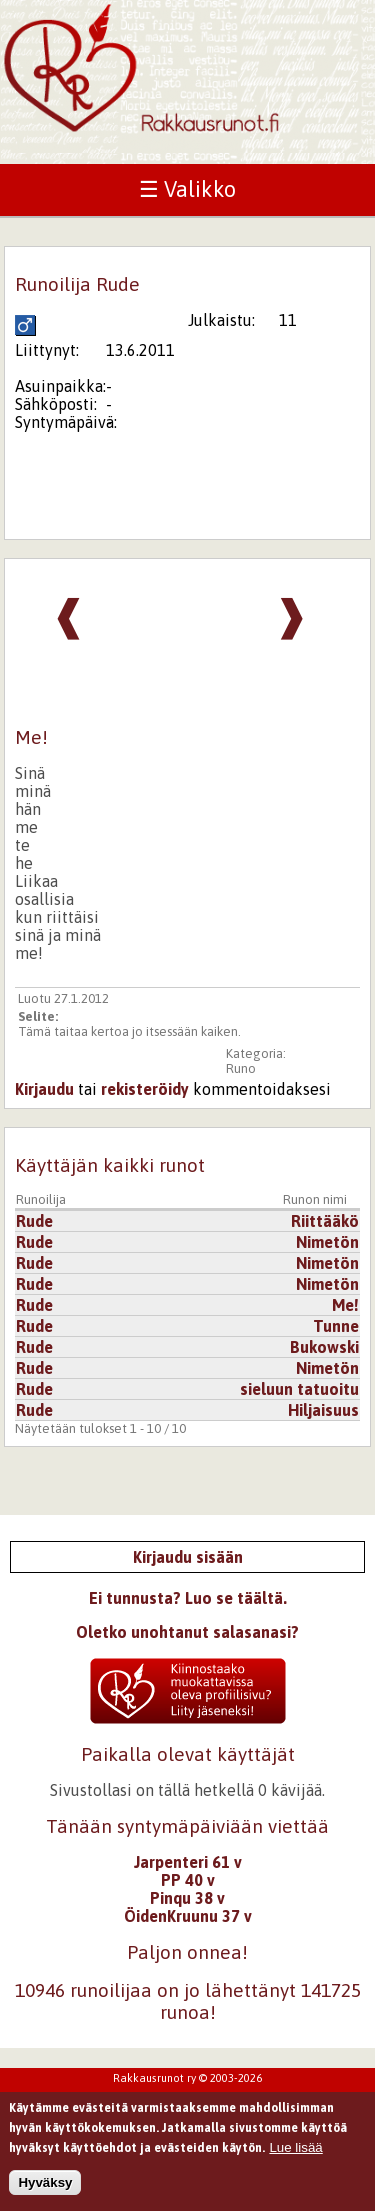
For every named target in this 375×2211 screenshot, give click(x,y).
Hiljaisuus (323, 1410)
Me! (345, 1305)
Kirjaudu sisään (188, 1557)
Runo (241, 1068)
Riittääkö (325, 1221)
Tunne (336, 1326)
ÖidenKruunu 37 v (188, 1916)
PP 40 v (188, 1880)
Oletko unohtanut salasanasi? (187, 1632)
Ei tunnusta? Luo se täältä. (188, 1598)
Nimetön (327, 1242)
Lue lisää (295, 2152)
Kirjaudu (44, 1089)
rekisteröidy (145, 1089)
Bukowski (324, 1347)
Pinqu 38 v (187, 1898)
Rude (34, 1221)
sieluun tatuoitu (299, 1389)
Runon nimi (315, 1199)
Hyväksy (45, 2188)
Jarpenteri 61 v (188, 1862)
